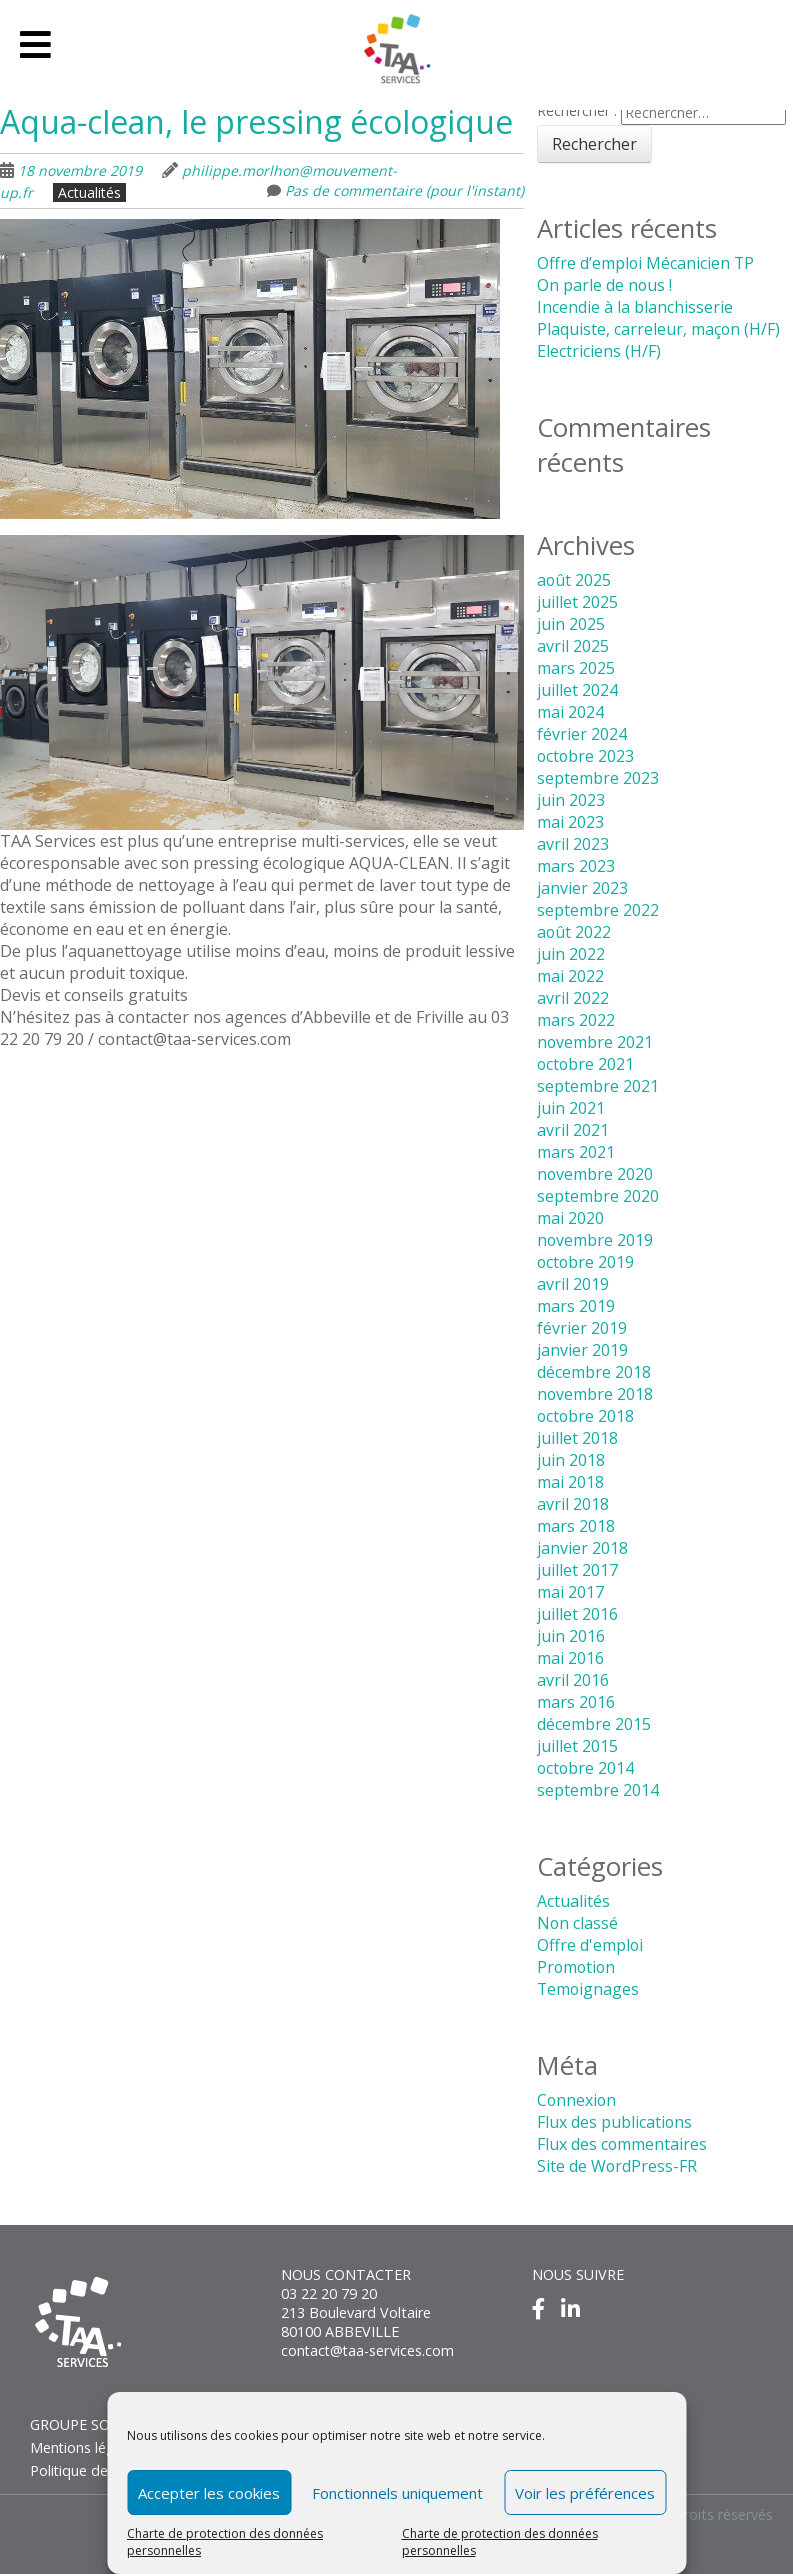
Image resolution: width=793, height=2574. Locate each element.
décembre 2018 (594, 1372)
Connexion (577, 2100)
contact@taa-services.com (368, 2350)
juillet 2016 (577, 1614)
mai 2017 (570, 1592)
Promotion (577, 1967)
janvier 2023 (582, 888)
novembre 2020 (595, 1174)
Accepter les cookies (209, 2493)
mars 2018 (576, 1526)
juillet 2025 (577, 602)
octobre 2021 (586, 1064)
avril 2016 (573, 1680)
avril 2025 (573, 646)
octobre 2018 (586, 1416)
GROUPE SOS (74, 2424)
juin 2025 (571, 624)
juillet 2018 (577, 1438)
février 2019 (582, 1328)
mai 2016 (570, 1658)
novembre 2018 (595, 1394)
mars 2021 (576, 1152)
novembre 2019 (595, 1240)
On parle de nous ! (605, 285)
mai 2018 (570, 1482)
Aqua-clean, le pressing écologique (256, 121)
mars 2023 (576, 866)
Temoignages (589, 1989)
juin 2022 (571, 954)
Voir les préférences (585, 2493)
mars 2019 (576, 1306)
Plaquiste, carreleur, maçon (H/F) (659, 329)
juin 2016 (571, 1636)
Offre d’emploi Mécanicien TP (646, 263)
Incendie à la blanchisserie (635, 307)
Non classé (578, 1923)
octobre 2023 (586, 756)
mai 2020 (570, 1218)
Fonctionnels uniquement (397, 2493)
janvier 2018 (582, 1548)
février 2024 (582, 734)
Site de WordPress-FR (617, 2166)
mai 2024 (570, 712)
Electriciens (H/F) (599, 351)
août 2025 (574, 580)
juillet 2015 (577, 1746)
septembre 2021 (598, 1086)
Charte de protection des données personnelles (225, 2542)
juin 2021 (571, 1108)
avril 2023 (573, 844)
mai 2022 (570, 976)
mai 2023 (570, 822)
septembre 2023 (598, 778)
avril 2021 (573, 1130)
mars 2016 (576, 1702)
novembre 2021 (595, 1042)
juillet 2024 (577, 690)
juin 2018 (571, 1460)
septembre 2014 (598, 1790)
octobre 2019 (586, 1262)
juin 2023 (571, 800)
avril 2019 (573, 1284)
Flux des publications (615, 2122)
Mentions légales (86, 2447)
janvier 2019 (582, 1350)
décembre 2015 (594, 1724)
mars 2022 (576, 1020)
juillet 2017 (577, 1570)
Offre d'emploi (590, 1945)
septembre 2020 (598, 1196)
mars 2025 (576, 668)
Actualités (89, 192)
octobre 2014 (586, 1768)
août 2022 (574, 932)
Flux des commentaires (622, 2144)
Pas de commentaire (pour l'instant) (404, 190)
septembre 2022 (598, 910)
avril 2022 (573, 998)
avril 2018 (573, 1504)
